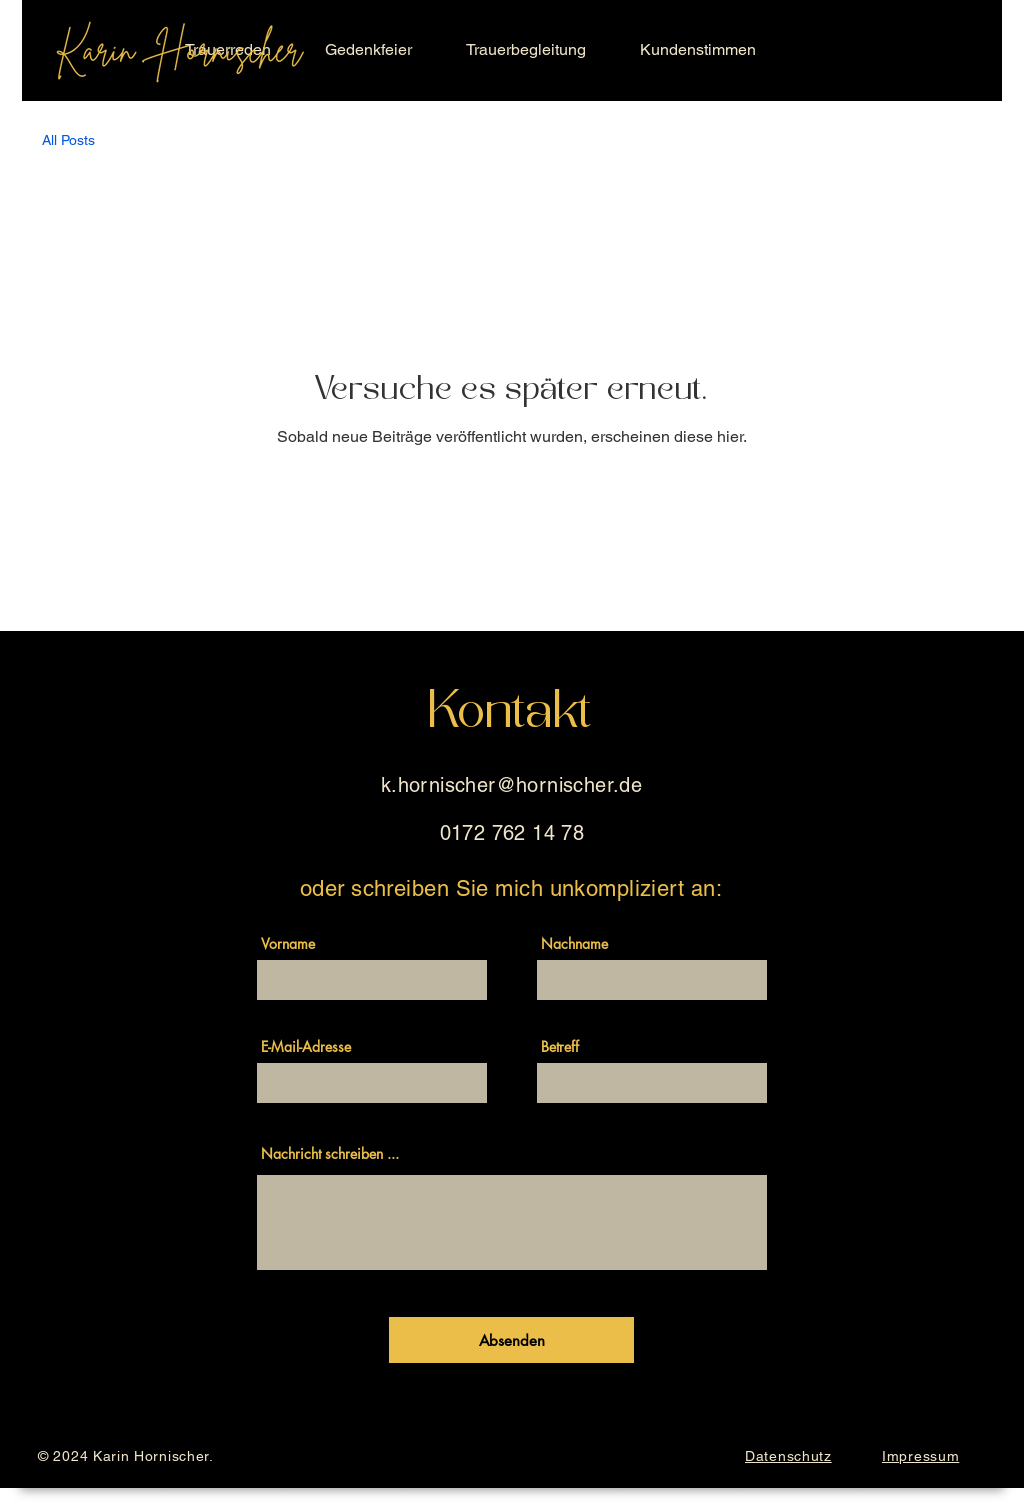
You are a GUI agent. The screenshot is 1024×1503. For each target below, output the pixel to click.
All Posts (68, 140)
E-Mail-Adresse (306, 1047)
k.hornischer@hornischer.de (511, 785)
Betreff (560, 1047)
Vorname (288, 944)
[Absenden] (511, 1340)
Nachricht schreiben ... (330, 1154)
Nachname (574, 944)
